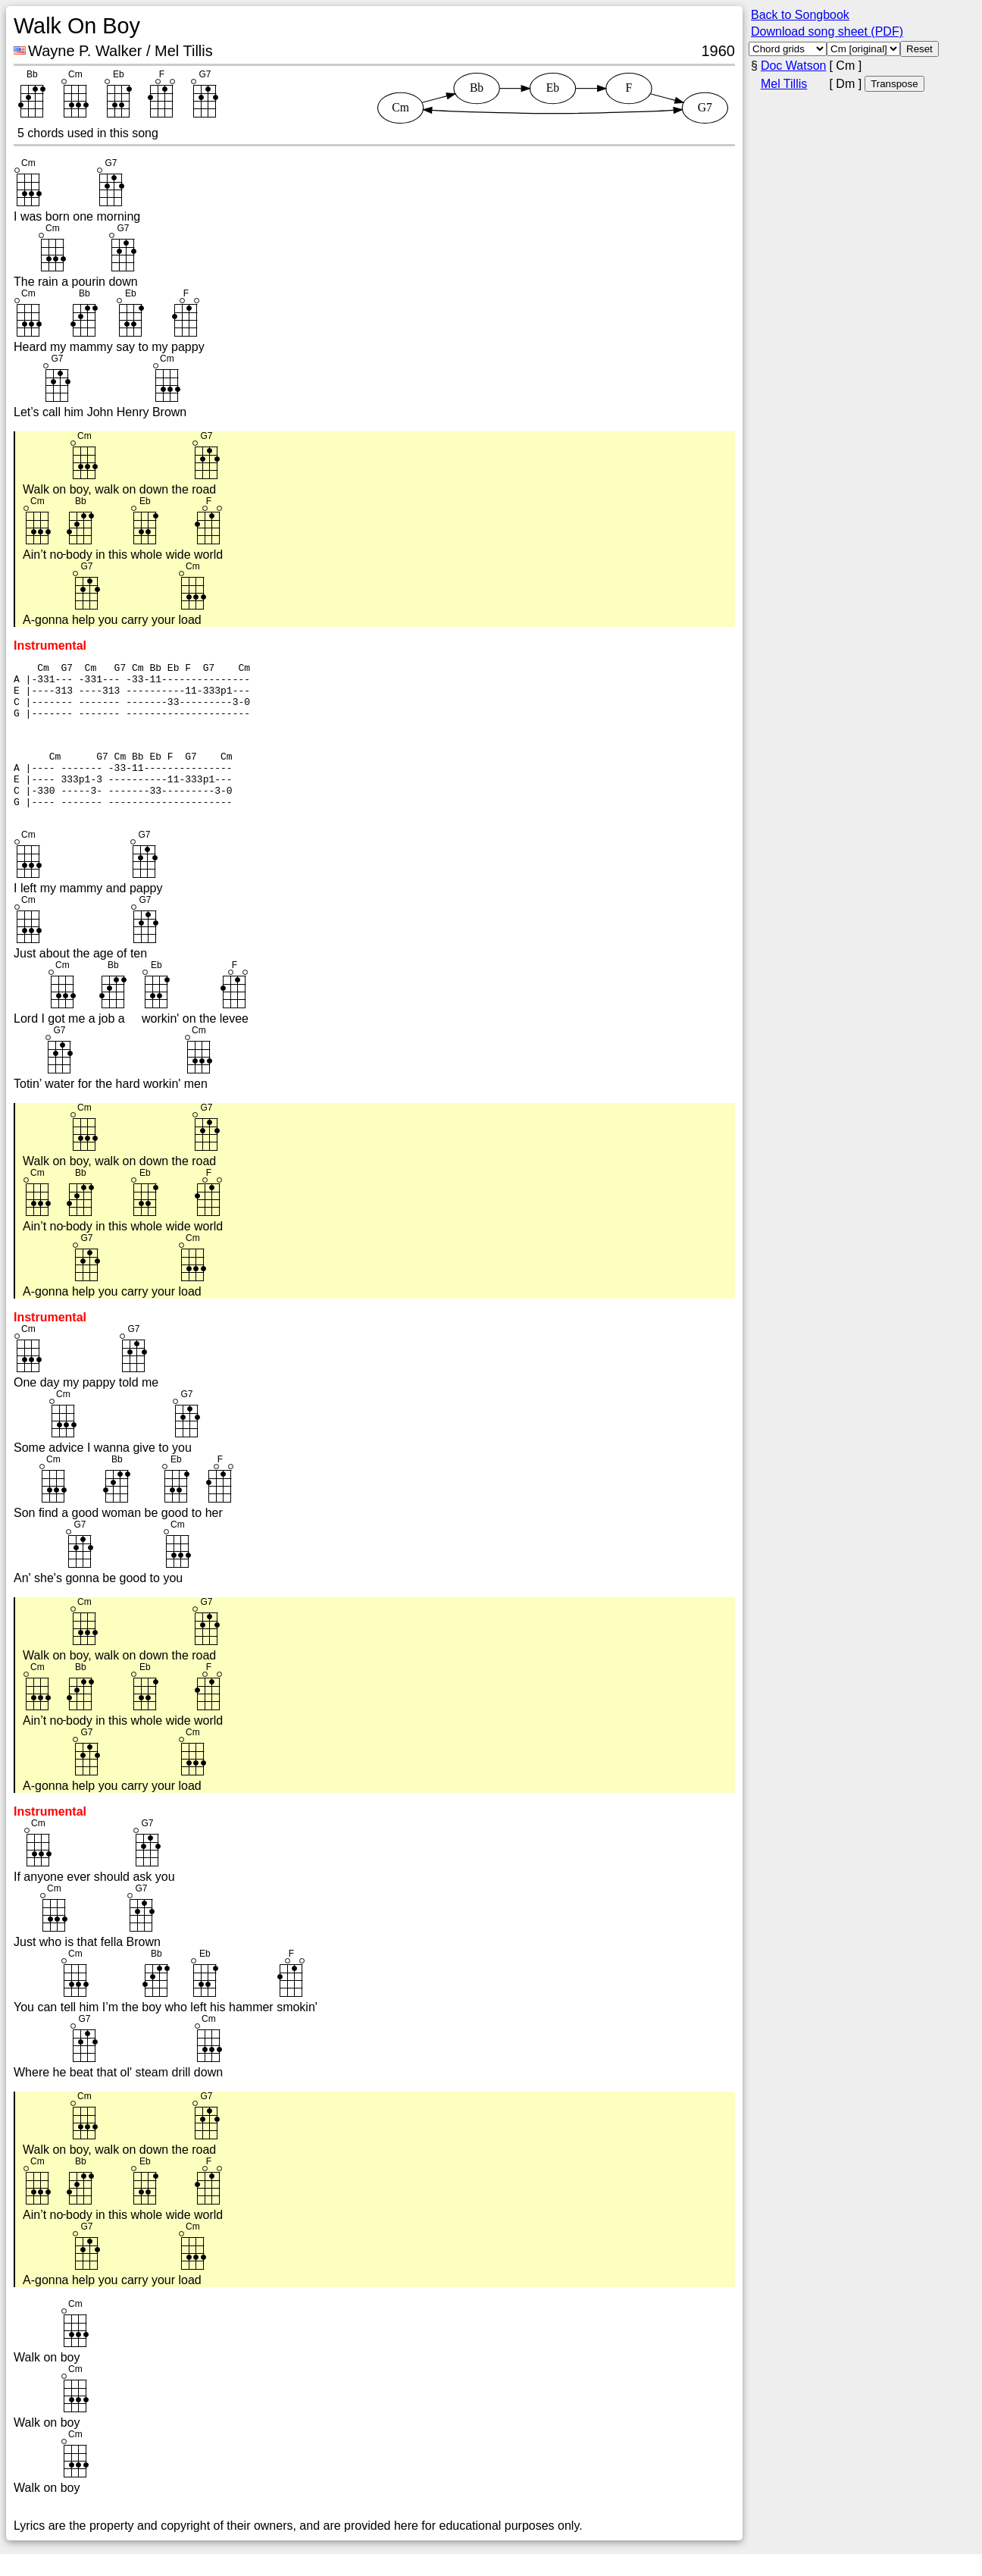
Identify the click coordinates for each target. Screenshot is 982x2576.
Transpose (894, 83)
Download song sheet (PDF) (827, 31)
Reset (919, 49)
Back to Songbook (800, 14)
